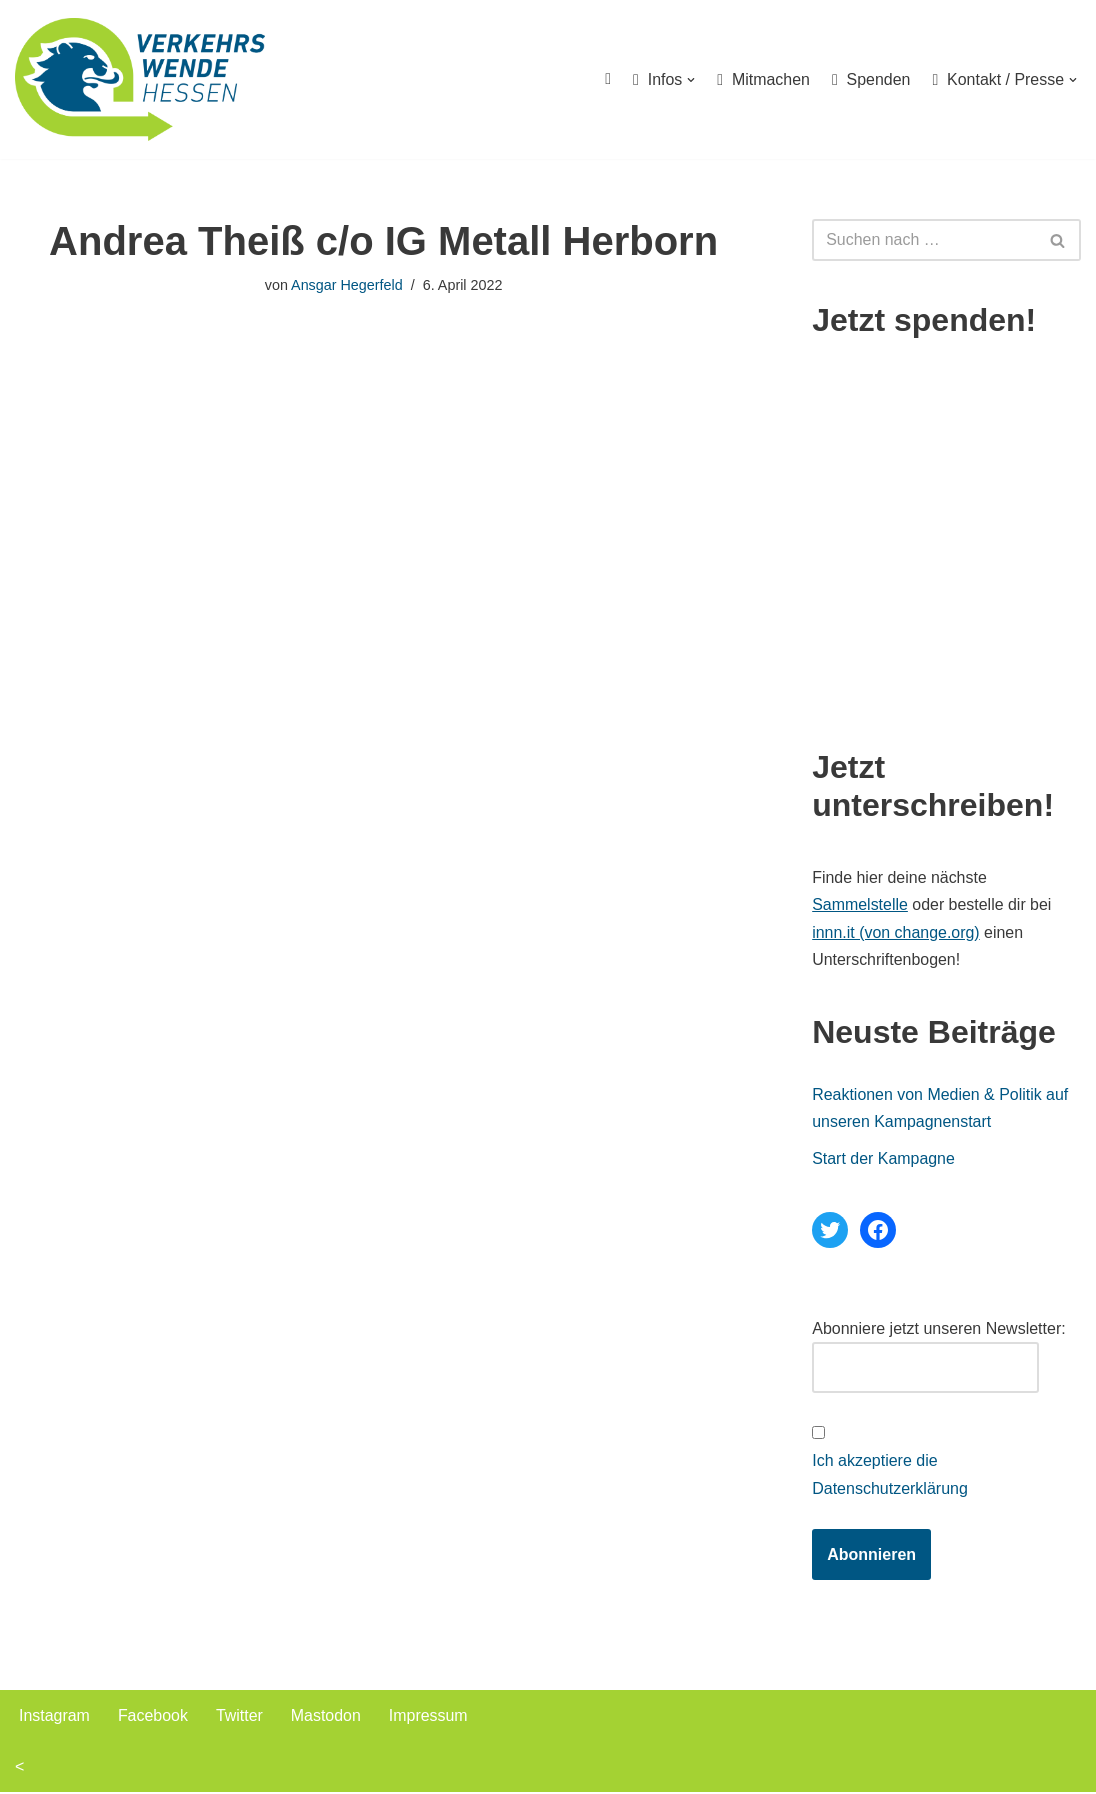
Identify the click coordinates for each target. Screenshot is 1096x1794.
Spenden (870, 79)
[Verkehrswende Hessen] (140, 79)
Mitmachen (762, 79)
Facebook (153, 1717)
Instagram (54, 1717)
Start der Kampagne (883, 1159)
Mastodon (327, 1717)
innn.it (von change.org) (896, 932)
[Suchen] (924, 240)
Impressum (429, 1717)
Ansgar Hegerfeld (347, 285)
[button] (690, 80)
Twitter (239, 1717)
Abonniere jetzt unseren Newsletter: (938, 1329)
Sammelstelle (860, 905)
